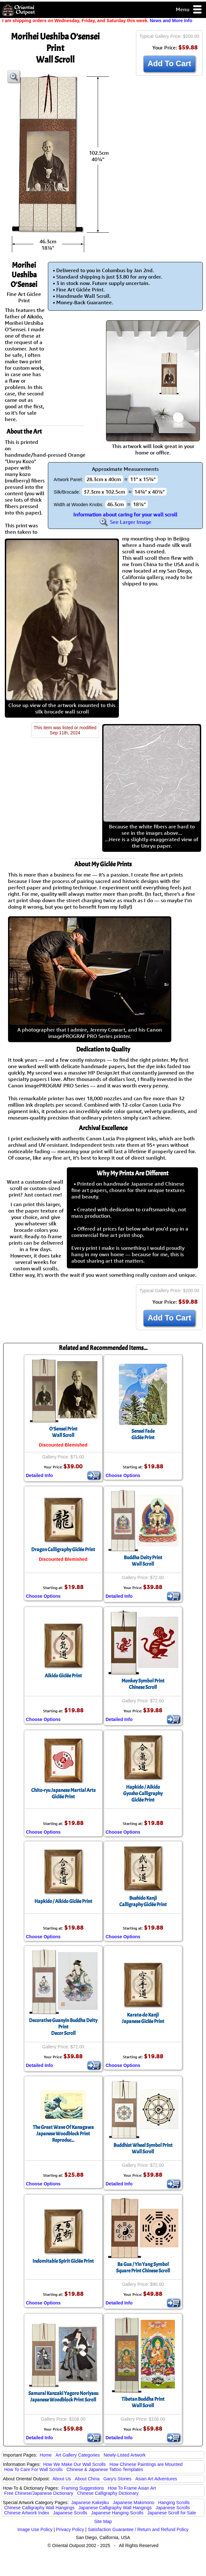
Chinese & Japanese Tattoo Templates (105, 2469)
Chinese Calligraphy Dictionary (108, 2493)
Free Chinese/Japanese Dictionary (38, 2493)
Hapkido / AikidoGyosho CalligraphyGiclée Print (143, 1793)
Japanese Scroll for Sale (171, 2512)
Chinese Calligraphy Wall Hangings (39, 2507)
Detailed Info (39, 1475)
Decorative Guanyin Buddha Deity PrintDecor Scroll (63, 2026)
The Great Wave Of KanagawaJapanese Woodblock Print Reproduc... (63, 2133)
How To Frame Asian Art (132, 2488)
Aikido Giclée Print (63, 1676)
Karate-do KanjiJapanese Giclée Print (143, 2018)
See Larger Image (125, 522)
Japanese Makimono (133, 2502)
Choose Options (123, 1475)
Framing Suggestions (82, 2488)
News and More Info (171, 20)
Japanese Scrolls (173, 2507)
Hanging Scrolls (174, 2502)
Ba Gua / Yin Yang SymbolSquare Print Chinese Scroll (143, 2267)
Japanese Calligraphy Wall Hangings (115, 2507)
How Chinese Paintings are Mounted (146, 2464)
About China (87, 2478)
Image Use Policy (34, 2529)
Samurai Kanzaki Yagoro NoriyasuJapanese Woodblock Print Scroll (63, 2396)
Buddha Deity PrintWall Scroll (143, 1560)
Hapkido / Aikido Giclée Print (63, 1901)
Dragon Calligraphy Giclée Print (63, 1549)
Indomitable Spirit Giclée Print (63, 2261)
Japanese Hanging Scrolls (117, 2512)
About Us (61, 2478)
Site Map (103, 2521)
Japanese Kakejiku (90, 2502)
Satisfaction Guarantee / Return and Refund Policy (138, 2529)
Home (46, 2455)
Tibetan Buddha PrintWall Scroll (143, 2402)
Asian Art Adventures (156, 2478)
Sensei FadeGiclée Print (143, 1434)
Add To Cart (169, 63)
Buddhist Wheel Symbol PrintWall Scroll (143, 2148)
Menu (189, 9)
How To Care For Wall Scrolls (33, 2469)
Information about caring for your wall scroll (125, 514)
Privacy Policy (70, 2529)
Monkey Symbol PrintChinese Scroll (143, 1684)
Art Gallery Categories (78, 2455)
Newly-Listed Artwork (124, 2455)
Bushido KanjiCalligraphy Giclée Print (143, 1901)
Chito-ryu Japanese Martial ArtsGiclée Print (63, 1793)
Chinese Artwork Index (26, 2512)
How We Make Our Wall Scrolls (74, 2464)
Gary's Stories (117, 2478)
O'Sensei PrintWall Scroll (63, 1432)
